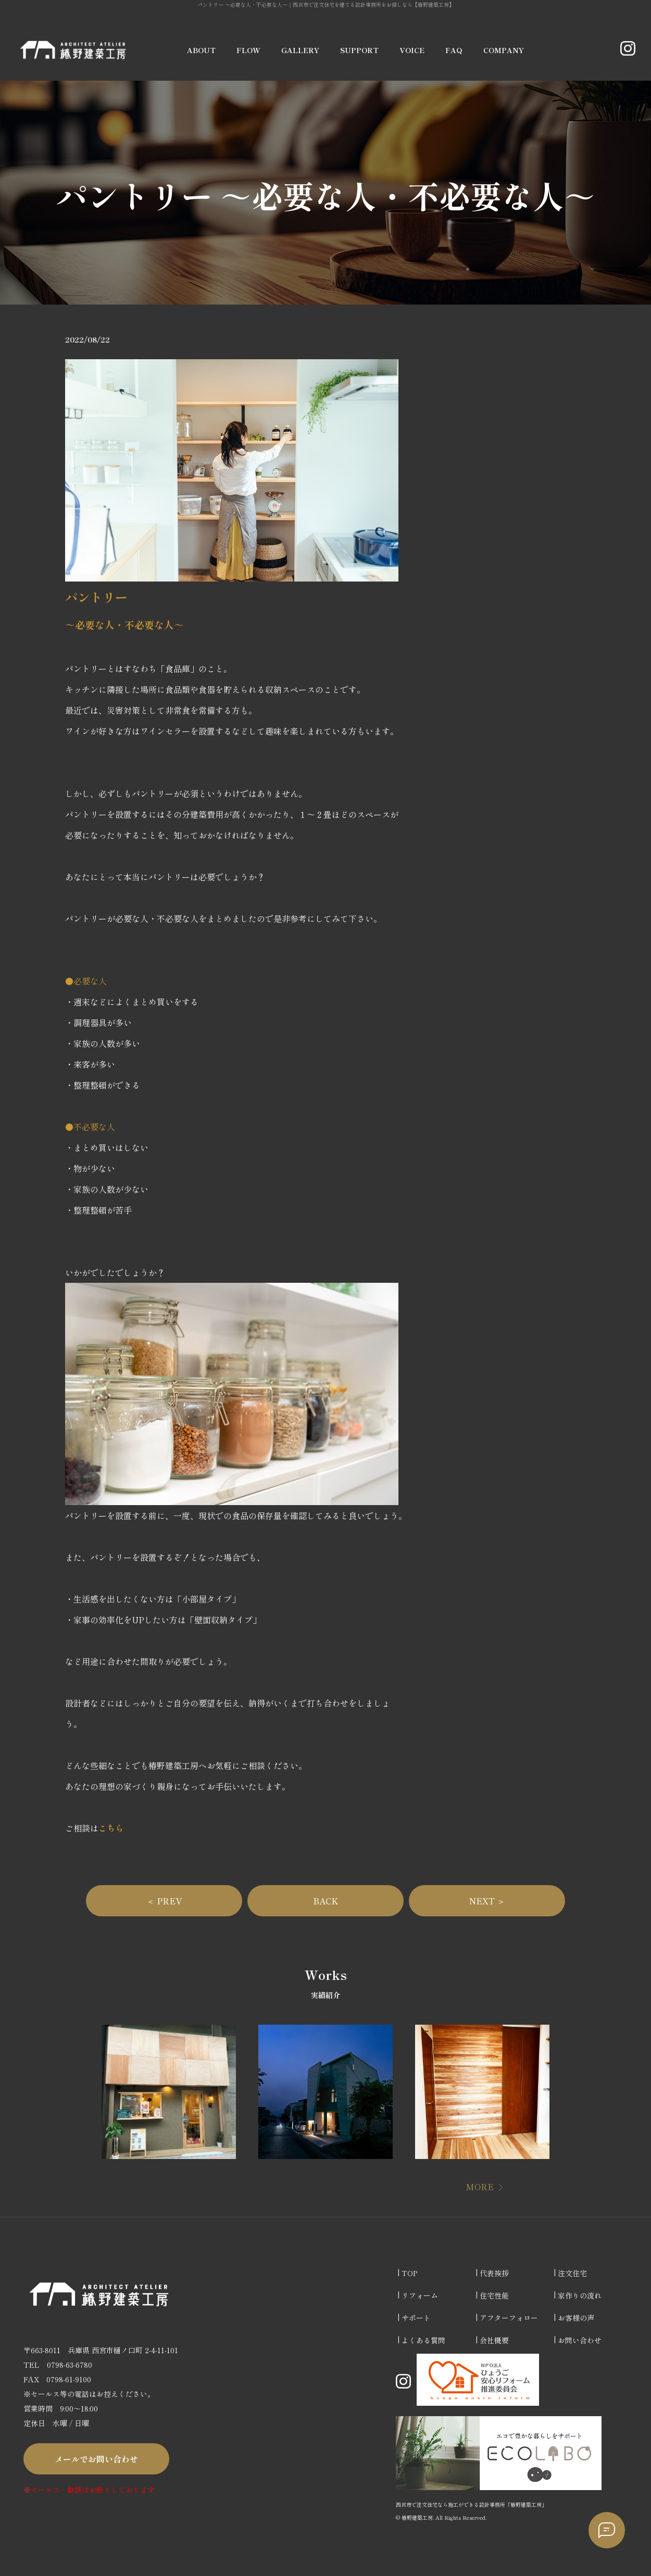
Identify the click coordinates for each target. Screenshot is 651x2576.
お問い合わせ (580, 2340)
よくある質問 (423, 2340)
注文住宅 (572, 2273)
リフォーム (420, 2295)
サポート (416, 2317)
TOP (409, 2273)
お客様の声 (576, 2317)
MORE (480, 2186)
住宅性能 (494, 2295)
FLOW (248, 50)
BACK (326, 1901)
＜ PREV (164, 1901)
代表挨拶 (494, 2273)
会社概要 (494, 2340)
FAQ (453, 50)
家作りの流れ (580, 2295)
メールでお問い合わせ (96, 2459)
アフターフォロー (509, 2317)
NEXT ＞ (487, 1901)
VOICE (411, 50)
